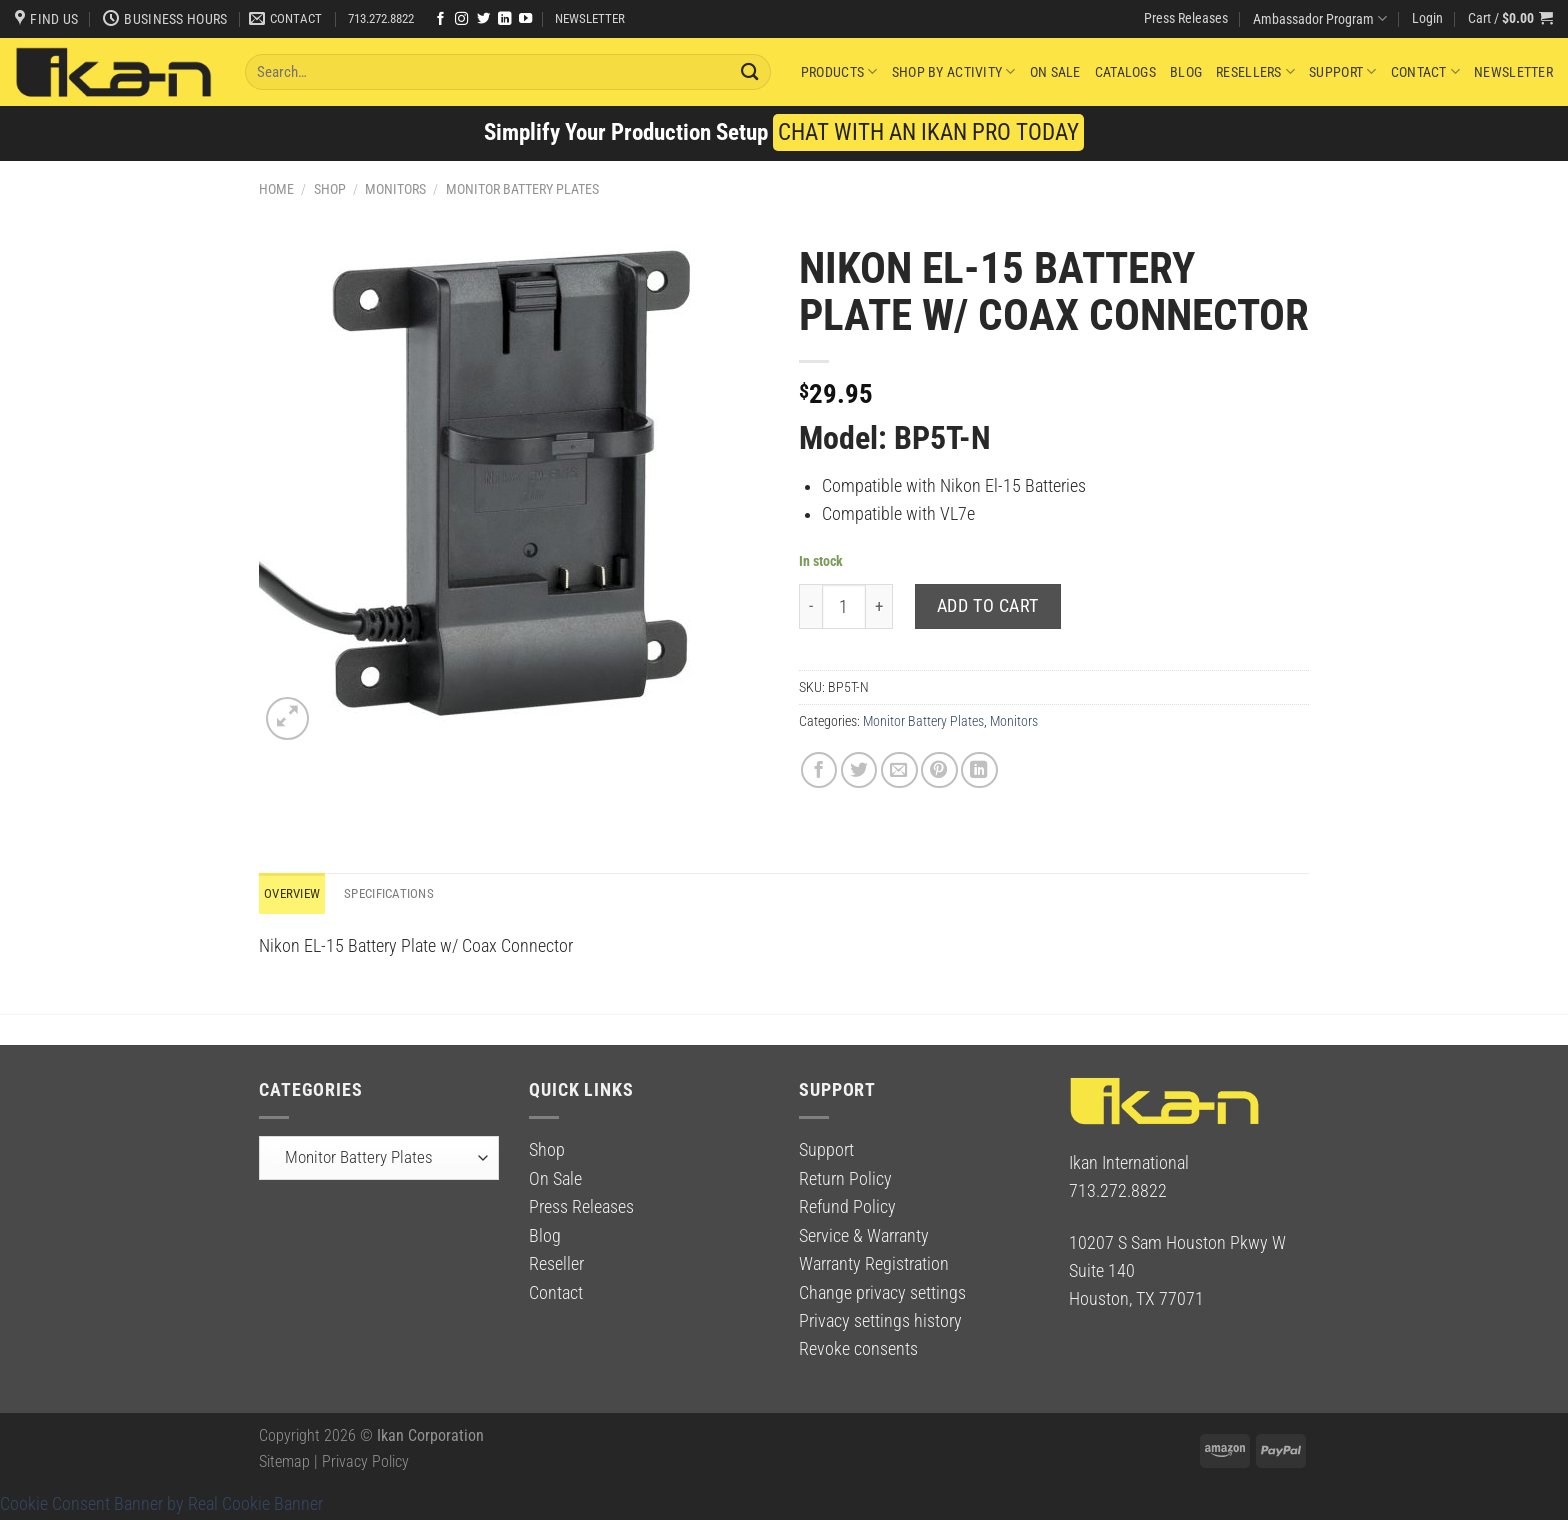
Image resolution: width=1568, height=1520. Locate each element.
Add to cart (988, 606)
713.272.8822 (381, 18)
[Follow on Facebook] (440, 19)
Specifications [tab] (399, 894)
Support (1342, 71)
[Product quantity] (844, 606)
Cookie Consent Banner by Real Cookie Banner (161, 1505)
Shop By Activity (954, 71)
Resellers (1255, 71)
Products (839, 71)
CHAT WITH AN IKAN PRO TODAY (928, 132)
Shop (330, 189)
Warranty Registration (874, 1265)
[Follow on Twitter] (483, 19)
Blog (1186, 72)
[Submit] (750, 71)
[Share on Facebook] (819, 770)
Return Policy (845, 1180)
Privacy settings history (880, 1322)
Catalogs (1125, 72)
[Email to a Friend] (899, 770)
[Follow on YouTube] (525, 19)
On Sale (1055, 72)
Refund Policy (847, 1208)
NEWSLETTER (590, 18)
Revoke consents (858, 1351)
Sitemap (284, 1462)
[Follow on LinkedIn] (504, 19)
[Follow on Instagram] (461, 19)
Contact (1425, 71)
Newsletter (1513, 72)
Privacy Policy (365, 1462)
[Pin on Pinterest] (939, 770)
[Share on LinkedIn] (979, 770)
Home (276, 189)
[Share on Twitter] (859, 770)
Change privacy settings (882, 1294)
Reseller (556, 1265)
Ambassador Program (1320, 18)
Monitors (395, 189)
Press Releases (1186, 18)
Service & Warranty (864, 1237)
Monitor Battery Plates (522, 189)
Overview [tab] (295, 894)
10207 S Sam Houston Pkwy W (1177, 1244)
